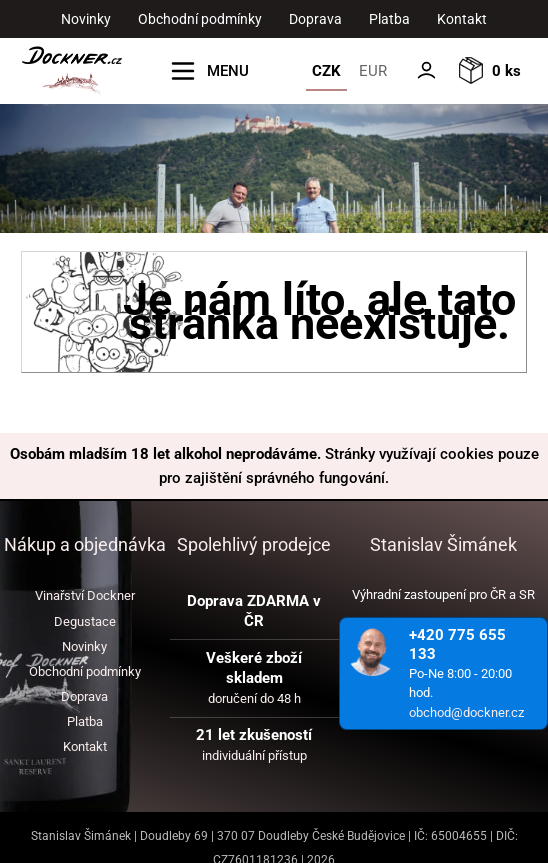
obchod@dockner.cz (466, 712)
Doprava (315, 19)
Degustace (85, 621)
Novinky (86, 19)
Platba (389, 19)
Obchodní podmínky (200, 19)
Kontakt (462, 19)
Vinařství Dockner (85, 595)
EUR (373, 71)
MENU (228, 71)
